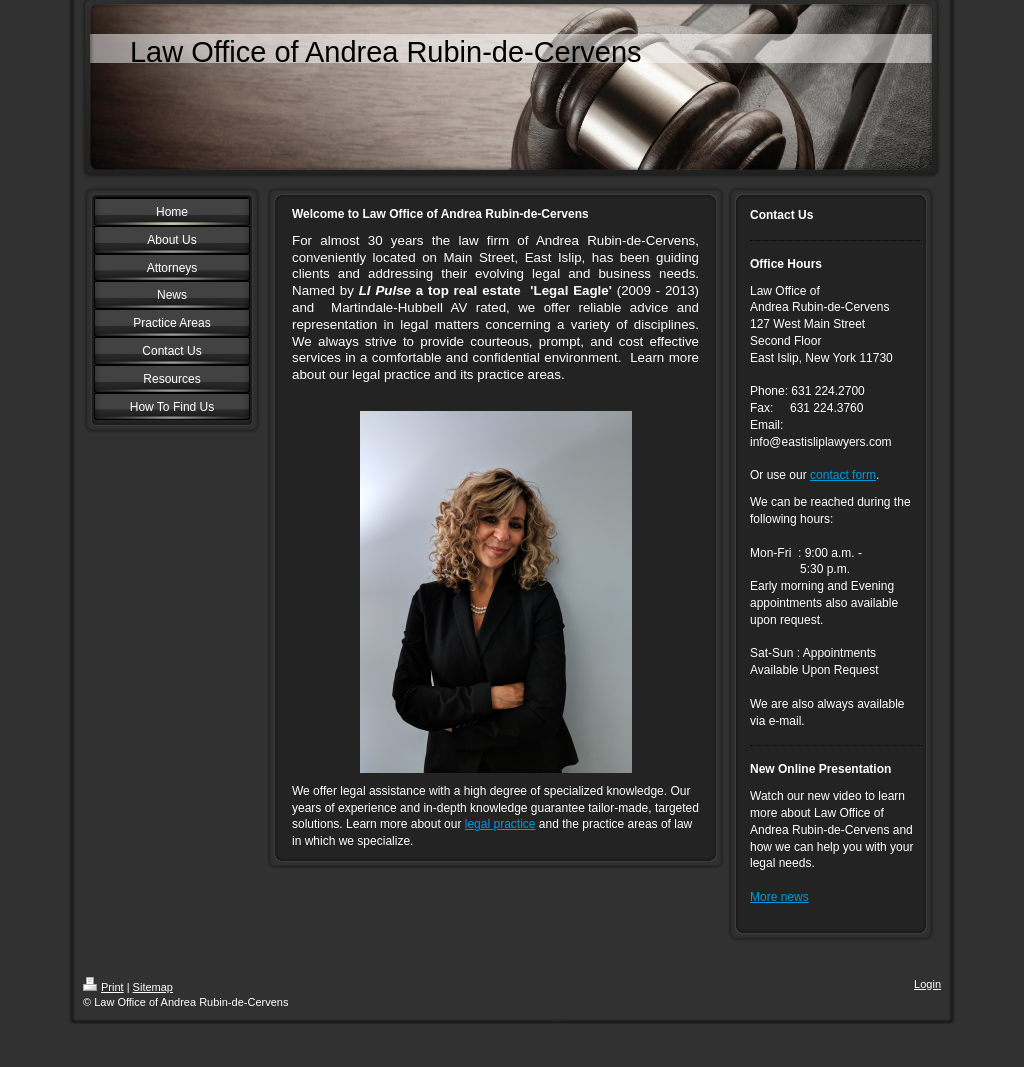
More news (779, 897)
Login (927, 984)
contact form (843, 475)
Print (103, 987)
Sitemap (153, 987)
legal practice (500, 824)
